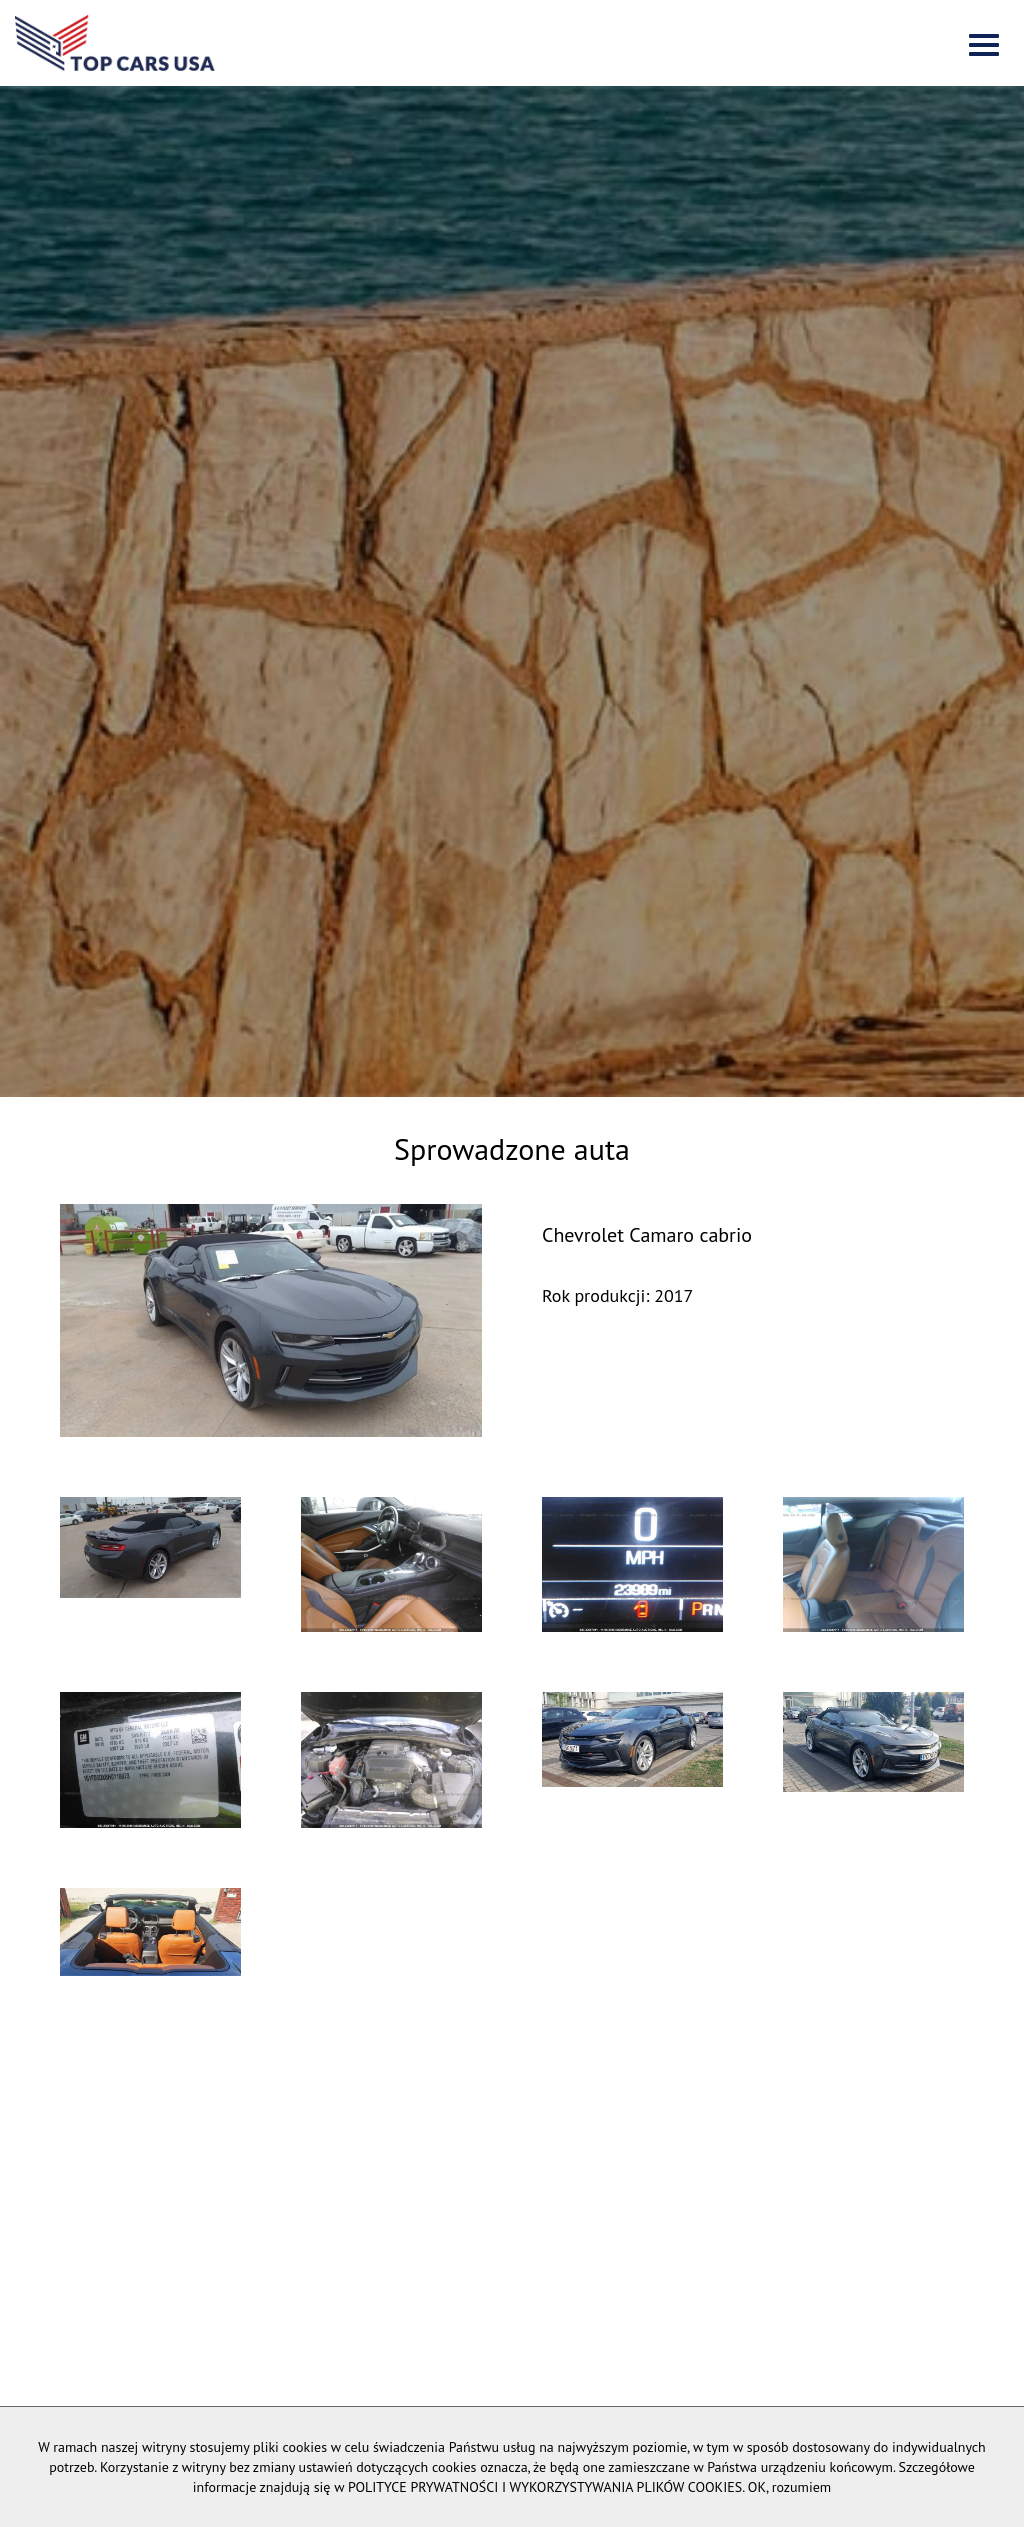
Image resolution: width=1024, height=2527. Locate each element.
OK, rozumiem (789, 2487)
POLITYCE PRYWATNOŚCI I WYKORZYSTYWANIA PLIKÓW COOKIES (545, 2487)
